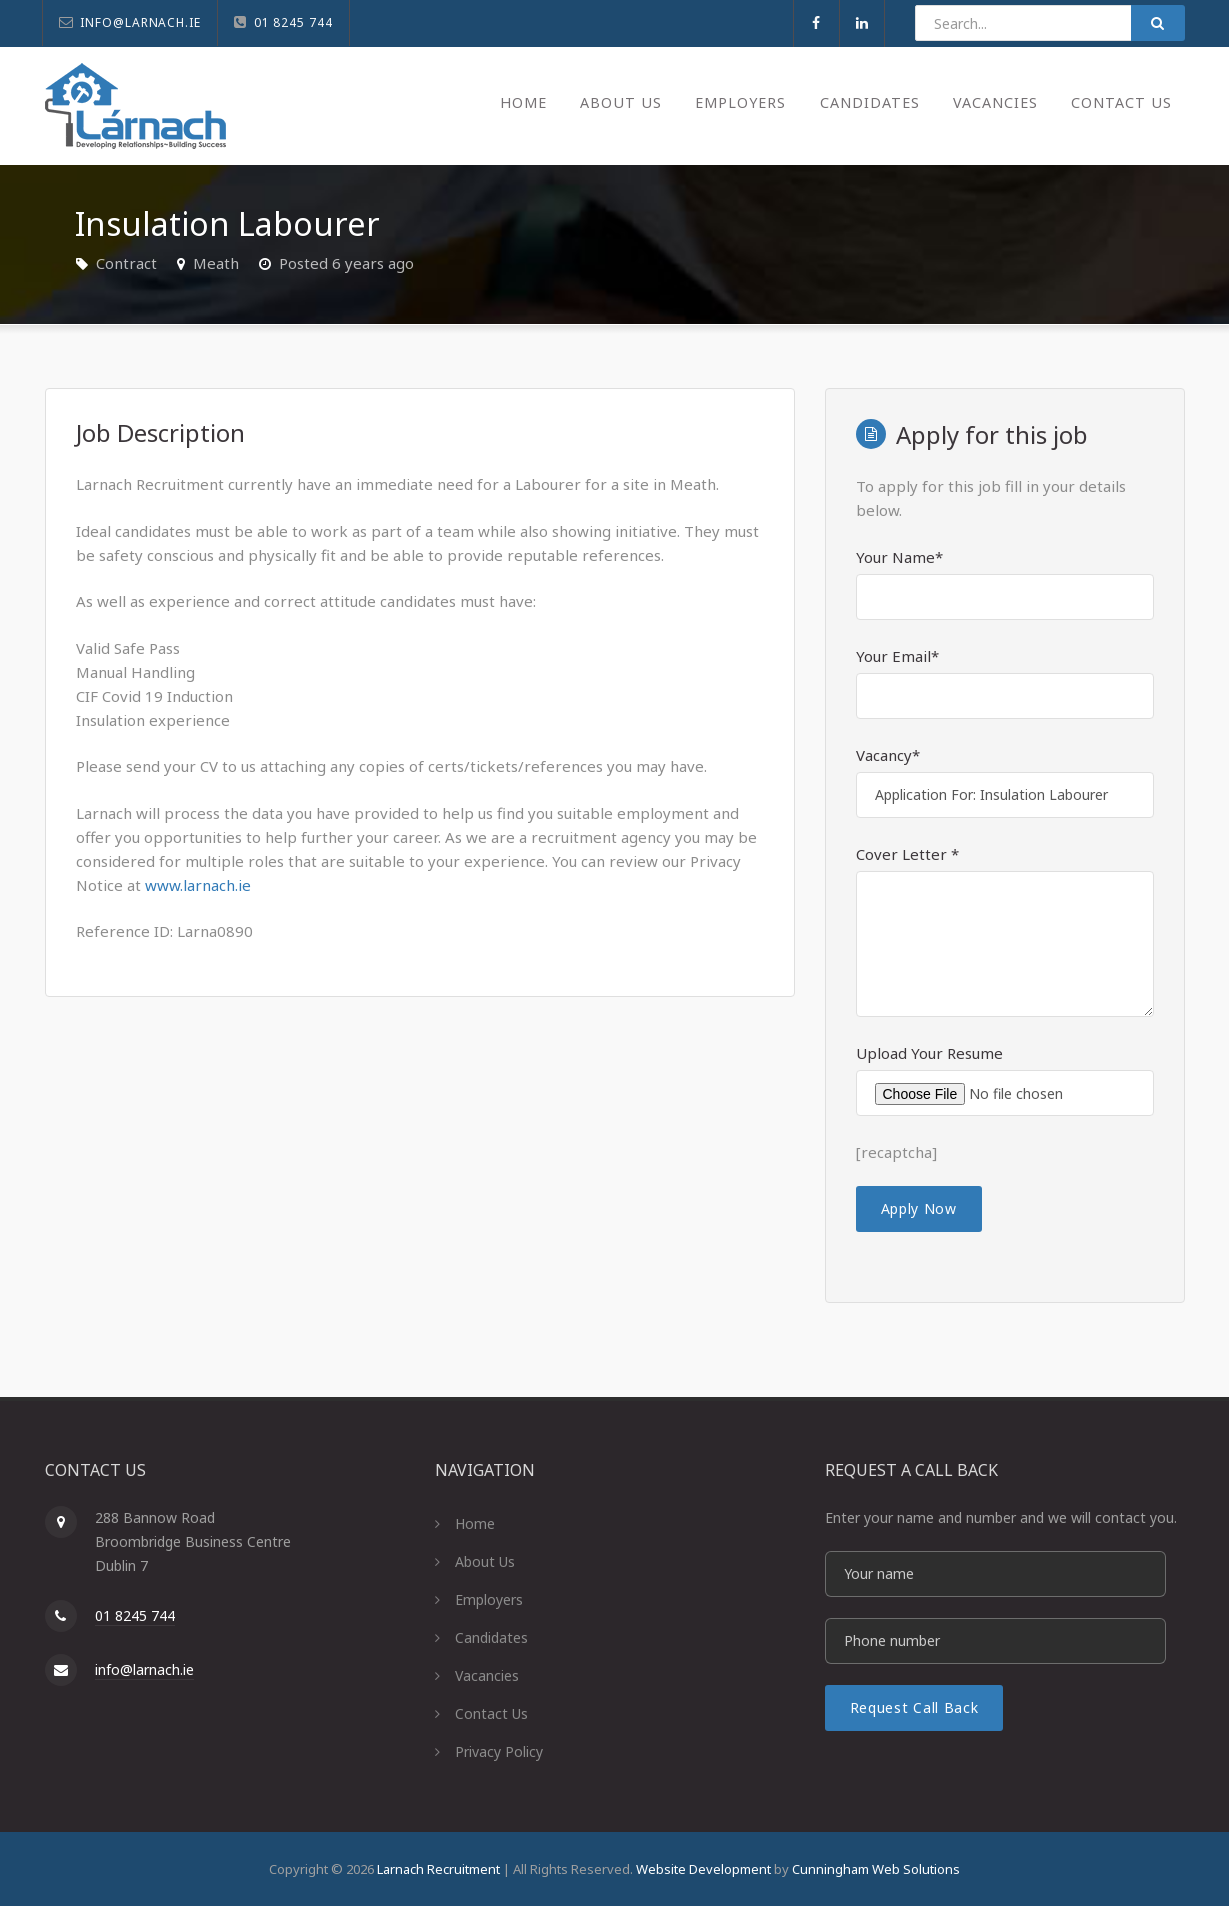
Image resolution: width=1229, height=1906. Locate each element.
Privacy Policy (499, 1751)
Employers (720, 102)
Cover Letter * (907, 854)
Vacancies (989, 102)
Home (495, 102)
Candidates (856, 102)
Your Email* (897, 656)
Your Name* (899, 557)
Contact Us (1120, 102)
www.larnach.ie (198, 885)
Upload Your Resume (929, 1053)
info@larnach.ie (144, 1669)
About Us (596, 102)
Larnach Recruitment (438, 1869)
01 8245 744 (135, 1615)
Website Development (703, 1869)
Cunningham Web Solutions (876, 1869)
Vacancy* (888, 755)
